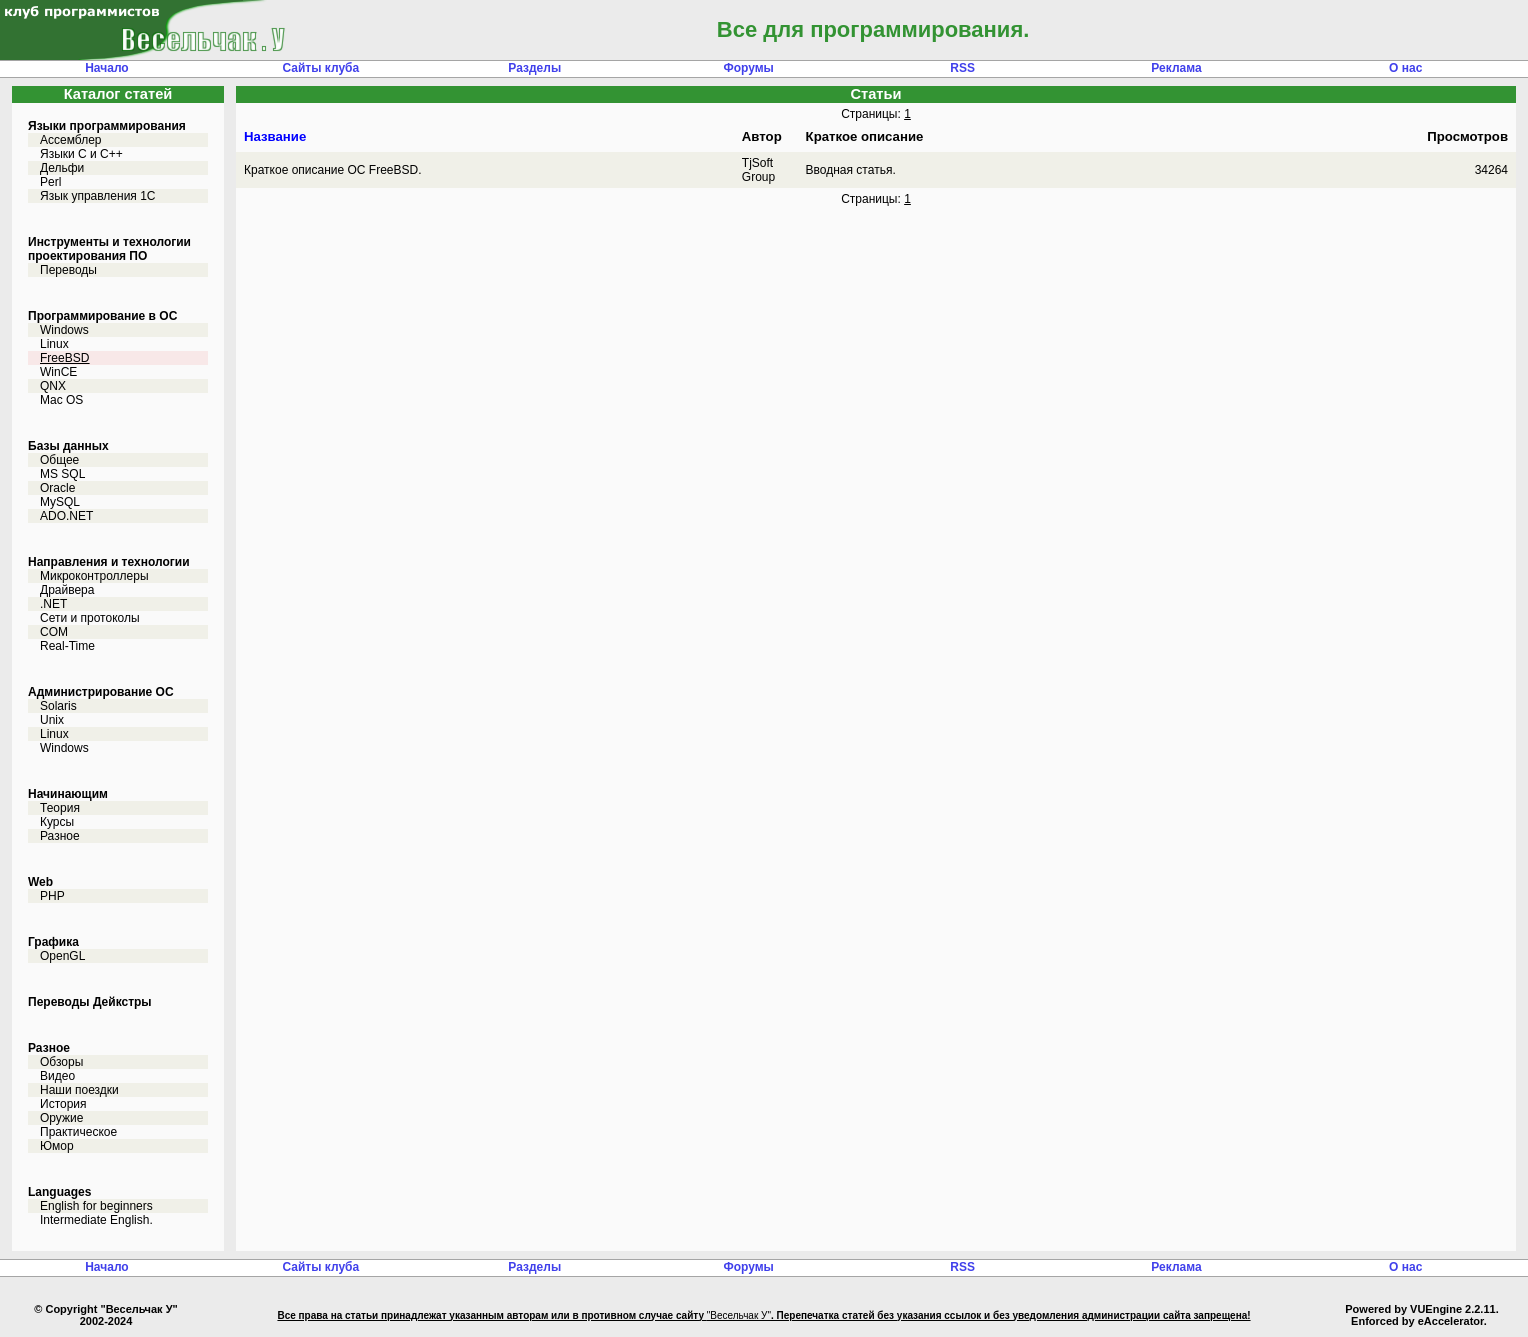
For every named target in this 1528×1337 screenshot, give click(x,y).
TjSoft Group (758, 170)
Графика (53, 942)
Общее (59, 460)
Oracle (57, 488)
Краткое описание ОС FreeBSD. (333, 170)
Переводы (68, 270)
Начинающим (68, 794)
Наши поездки (79, 1090)
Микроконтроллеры (94, 576)
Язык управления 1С (98, 196)
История (63, 1104)
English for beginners (96, 1206)
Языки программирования (107, 126)
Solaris (58, 706)
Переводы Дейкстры (90, 1002)
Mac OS (61, 400)
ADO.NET (66, 516)
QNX (53, 386)
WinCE (58, 372)
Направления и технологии (109, 562)
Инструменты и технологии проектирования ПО (109, 249)
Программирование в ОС (102, 316)
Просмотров (1467, 136)
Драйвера (67, 590)
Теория (60, 808)
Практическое (78, 1132)
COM (54, 632)
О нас (1405, 68)
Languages (59, 1192)
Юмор (57, 1146)
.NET (53, 604)
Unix (52, 720)
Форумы (748, 68)
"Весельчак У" (739, 1315)
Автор (762, 136)
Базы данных (68, 446)
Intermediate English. (96, 1220)
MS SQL (62, 474)
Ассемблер (70, 140)
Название (275, 136)
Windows (64, 330)
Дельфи (62, 168)
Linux (54, 344)
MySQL (60, 502)
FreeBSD (64, 358)
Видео (57, 1076)
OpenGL (62, 956)
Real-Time (67, 646)
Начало (106, 68)
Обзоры (61, 1062)
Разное (60, 836)
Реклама (1176, 68)
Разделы (534, 68)
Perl (50, 182)
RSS (962, 68)
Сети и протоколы (90, 618)
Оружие (61, 1118)
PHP (52, 896)
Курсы (57, 822)
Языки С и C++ (81, 154)
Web (40, 882)
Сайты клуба (321, 68)
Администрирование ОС (101, 692)
